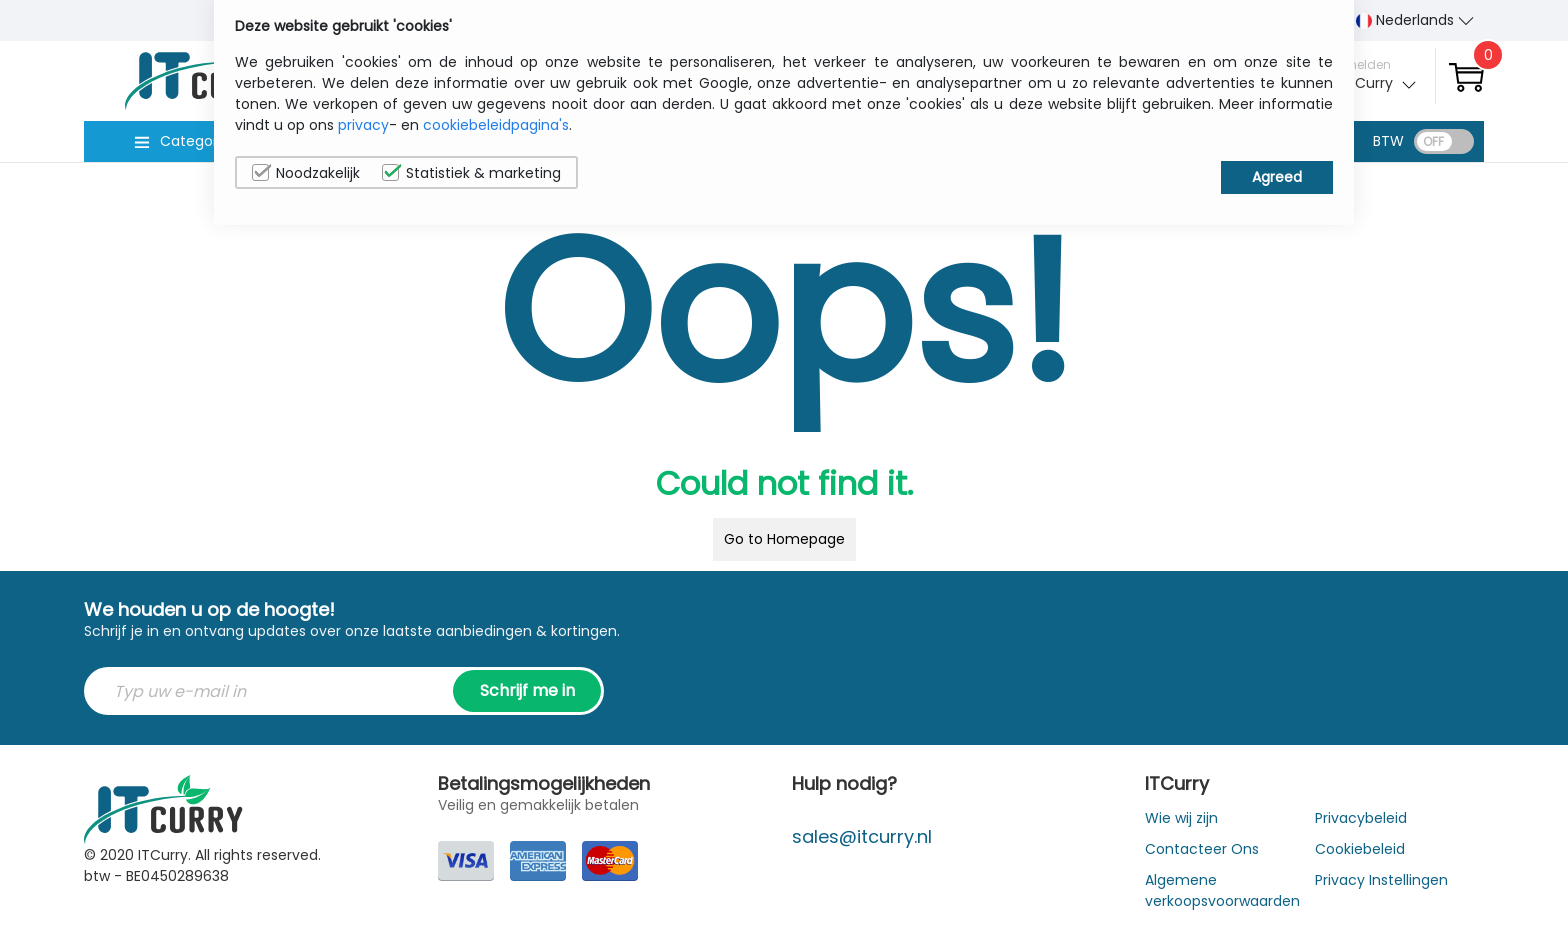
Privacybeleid (1361, 818)
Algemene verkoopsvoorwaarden (1222, 890)
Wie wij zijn (1181, 818)
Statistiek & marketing (471, 173)
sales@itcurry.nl (862, 836)
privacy (363, 125)
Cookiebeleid (1360, 849)
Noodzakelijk (306, 173)
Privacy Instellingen (1381, 880)
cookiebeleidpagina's (496, 125)
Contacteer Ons (1202, 849)
